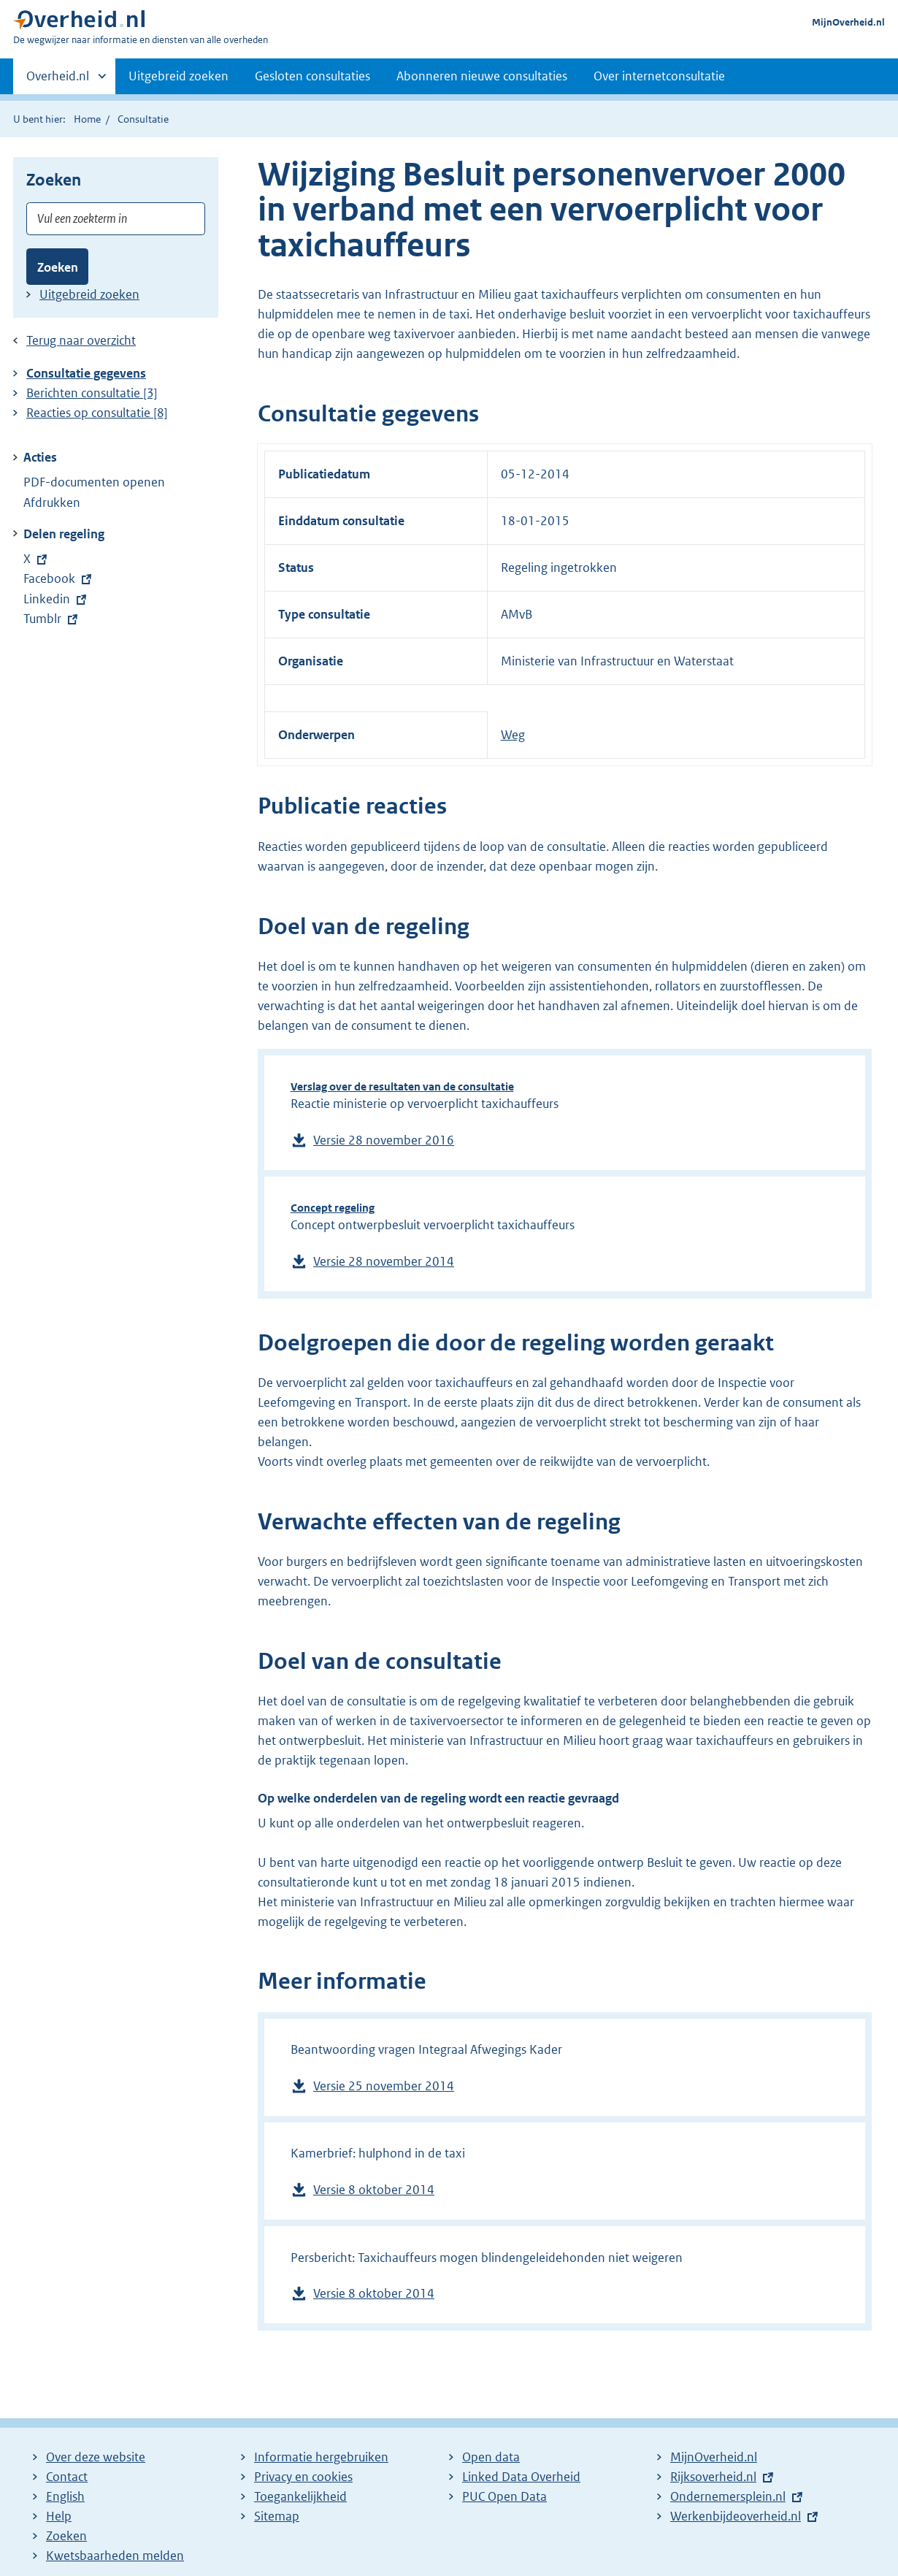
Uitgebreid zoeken (178, 76)
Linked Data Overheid (521, 2477)
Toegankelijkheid (300, 2496)
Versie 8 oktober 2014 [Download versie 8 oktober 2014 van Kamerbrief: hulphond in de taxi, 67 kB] (373, 2190)
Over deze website (95, 2457)
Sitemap (276, 2516)
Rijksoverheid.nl (713, 2477)
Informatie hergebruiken (321, 2457)
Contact (67, 2477)
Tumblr (52, 619)
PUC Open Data (504, 2496)
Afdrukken (51, 502)
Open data (491, 2457)
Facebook (57, 578)
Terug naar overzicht (81, 340)
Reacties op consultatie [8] (97, 413)
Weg (513, 735)
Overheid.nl (57, 80)
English (65, 2496)
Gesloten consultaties (312, 76)
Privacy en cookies (303, 2477)
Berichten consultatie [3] (92, 393)
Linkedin (56, 599)
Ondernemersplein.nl (728, 2496)
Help (59, 2516)
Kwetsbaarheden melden (115, 2556)
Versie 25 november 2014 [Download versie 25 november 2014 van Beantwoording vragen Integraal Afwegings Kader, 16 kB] (383, 2086)
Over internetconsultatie (659, 76)
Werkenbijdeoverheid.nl (735, 2516)
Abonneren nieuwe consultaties (481, 76)
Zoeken (57, 267)
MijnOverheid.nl (848, 22)
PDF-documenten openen (94, 482)
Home (87, 119)
